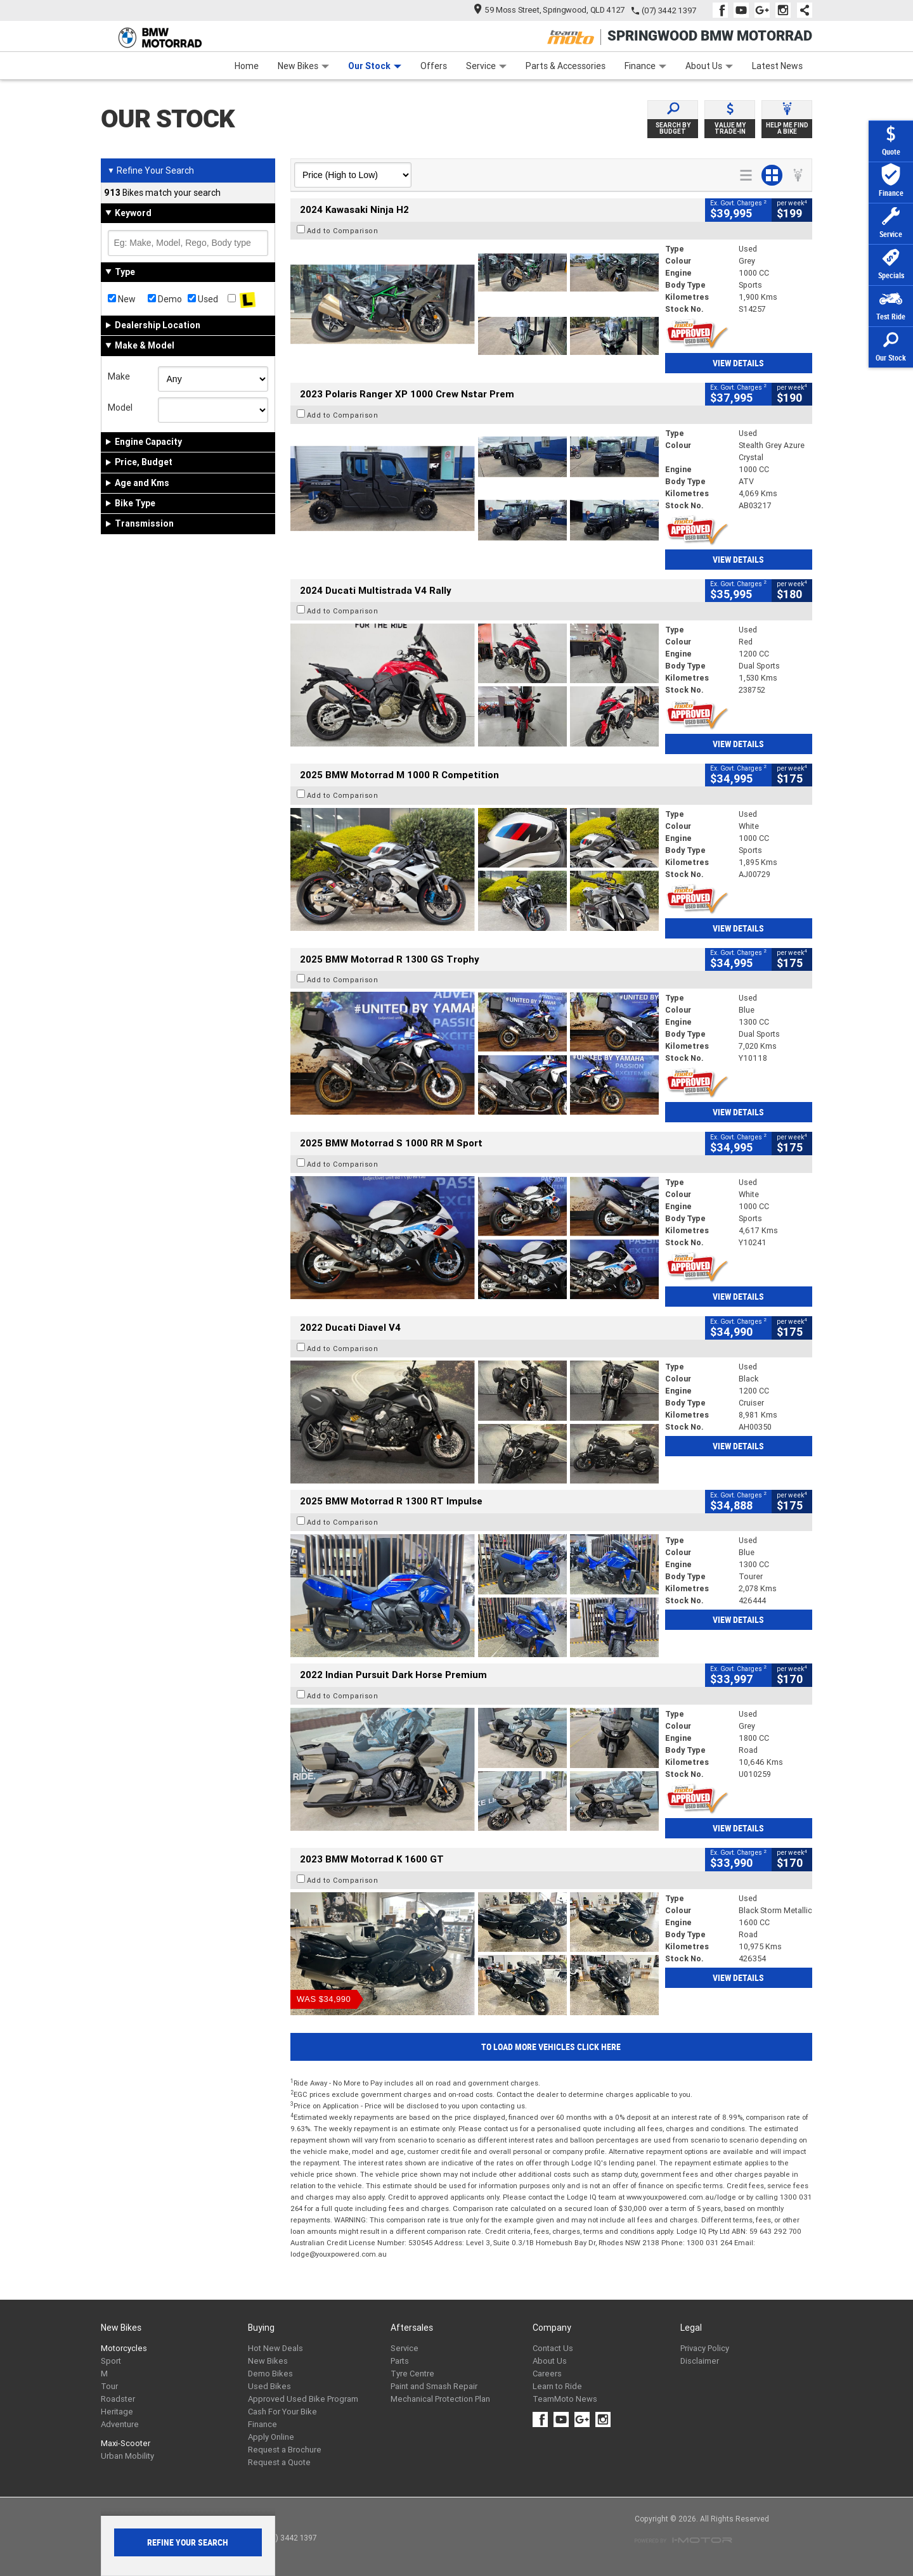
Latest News (777, 66)
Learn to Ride (557, 2386)
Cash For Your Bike (282, 2411)
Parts (400, 2360)
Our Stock (374, 66)
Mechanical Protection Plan (440, 2398)
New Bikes (303, 66)
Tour (109, 2386)
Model (120, 407)
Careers (547, 2373)
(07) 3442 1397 (669, 10)
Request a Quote (279, 2462)
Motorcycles (124, 2348)
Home (247, 66)
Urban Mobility (127, 2456)
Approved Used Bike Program (303, 2398)
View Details (738, 363)
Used (203, 299)
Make (119, 376)
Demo (165, 299)
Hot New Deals (275, 2348)
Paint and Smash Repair (434, 2386)
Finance (645, 66)
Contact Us (553, 2348)
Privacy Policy (704, 2348)
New (122, 299)
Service (486, 66)
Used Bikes (269, 2386)
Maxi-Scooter (125, 2443)
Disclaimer (699, 2360)
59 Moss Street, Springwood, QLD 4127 (549, 9)
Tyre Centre (412, 2373)
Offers (433, 66)
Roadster (118, 2398)
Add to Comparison (343, 230)
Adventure (120, 2424)
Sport (111, 2360)
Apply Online (271, 2437)
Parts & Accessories (565, 66)
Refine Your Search (150, 170)
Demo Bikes (270, 2373)
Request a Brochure (284, 2449)
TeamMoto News (565, 2398)
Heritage (117, 2411)
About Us (709, 66)
